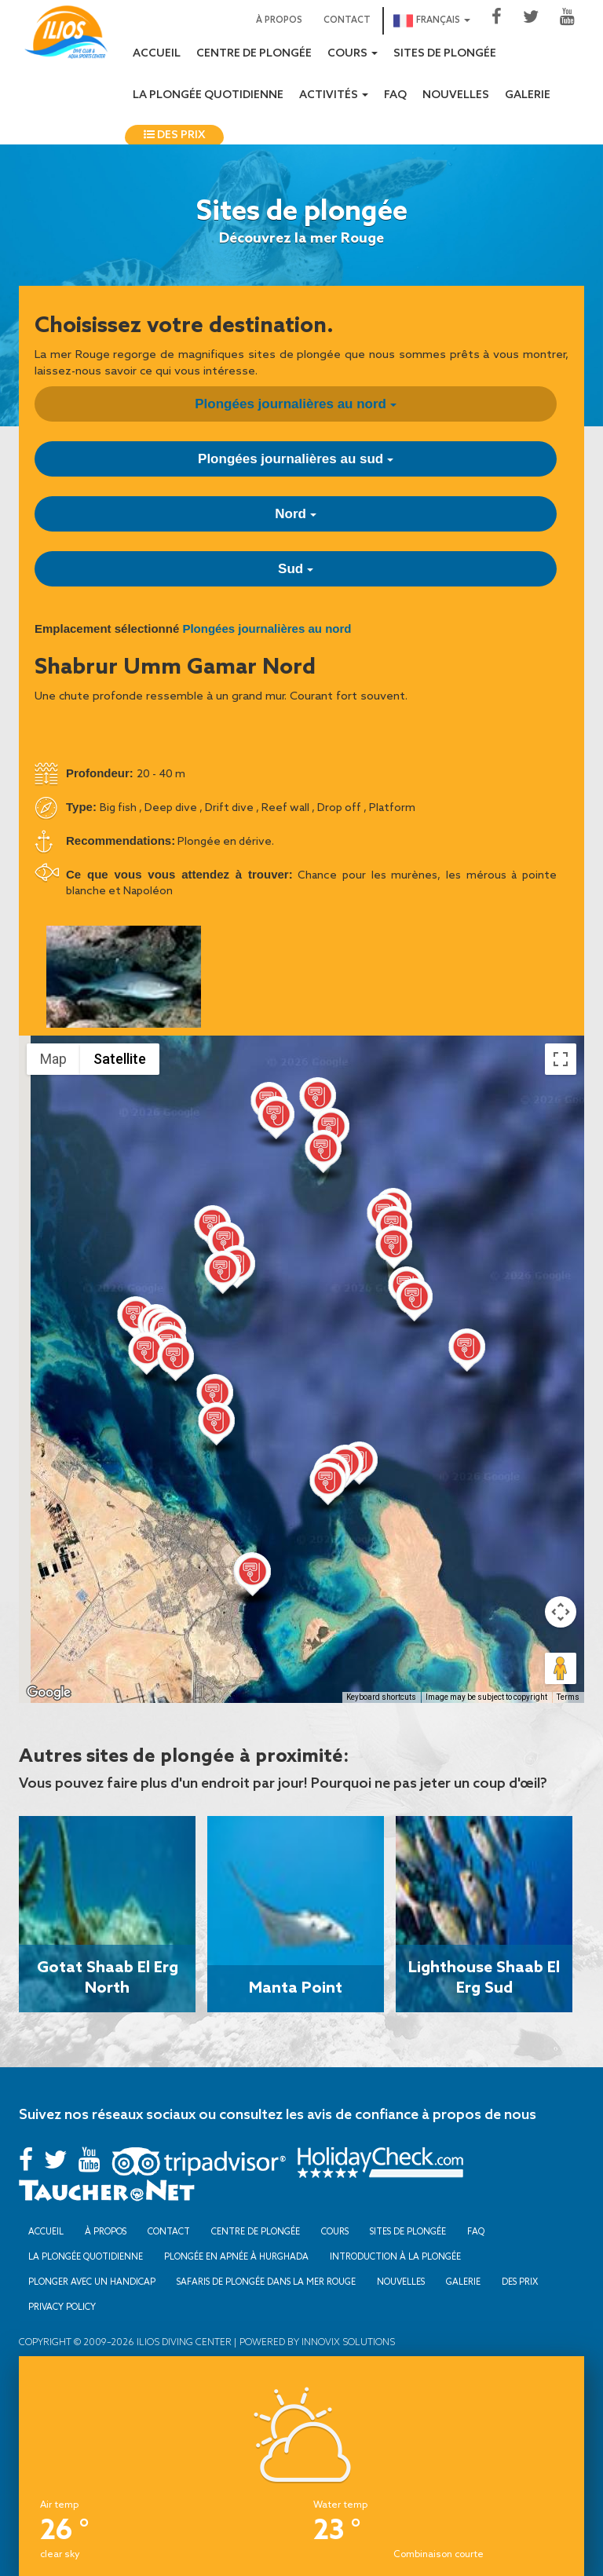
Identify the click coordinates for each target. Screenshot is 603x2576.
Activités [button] (333, 95)
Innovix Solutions (347, 2342)
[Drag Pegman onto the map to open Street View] (560, 1668)
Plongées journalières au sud (295, 458)
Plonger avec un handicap (91, 2281)
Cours (335, 2231)
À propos (279, 20)
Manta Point (295, 1986)
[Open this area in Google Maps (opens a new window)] (49, 1693)
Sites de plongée (444, 53)
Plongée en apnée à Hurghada (236, 2256)
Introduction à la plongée (395, 2256)
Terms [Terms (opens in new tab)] (568, 1697)
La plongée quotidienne (208, 95)
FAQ (395, 95)
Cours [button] (352, 53)
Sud (295, 568)
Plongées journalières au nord (295, 403)
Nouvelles (455, 95)
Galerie (527, 95)
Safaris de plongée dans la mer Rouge (266, 2281)
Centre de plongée (254, 53)
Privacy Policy (62, 2306)
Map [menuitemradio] (53, 1058)
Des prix (174, 135)
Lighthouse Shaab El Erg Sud (484, 1976)
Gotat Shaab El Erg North (107, 1976)
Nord (295, 513)
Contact (347, 20)
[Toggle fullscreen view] (560, 1059)
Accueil (157, 53)
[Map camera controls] (560, 1612)
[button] (317, 1102)
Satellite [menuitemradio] (119, 1058)
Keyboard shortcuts (381, 1697)
